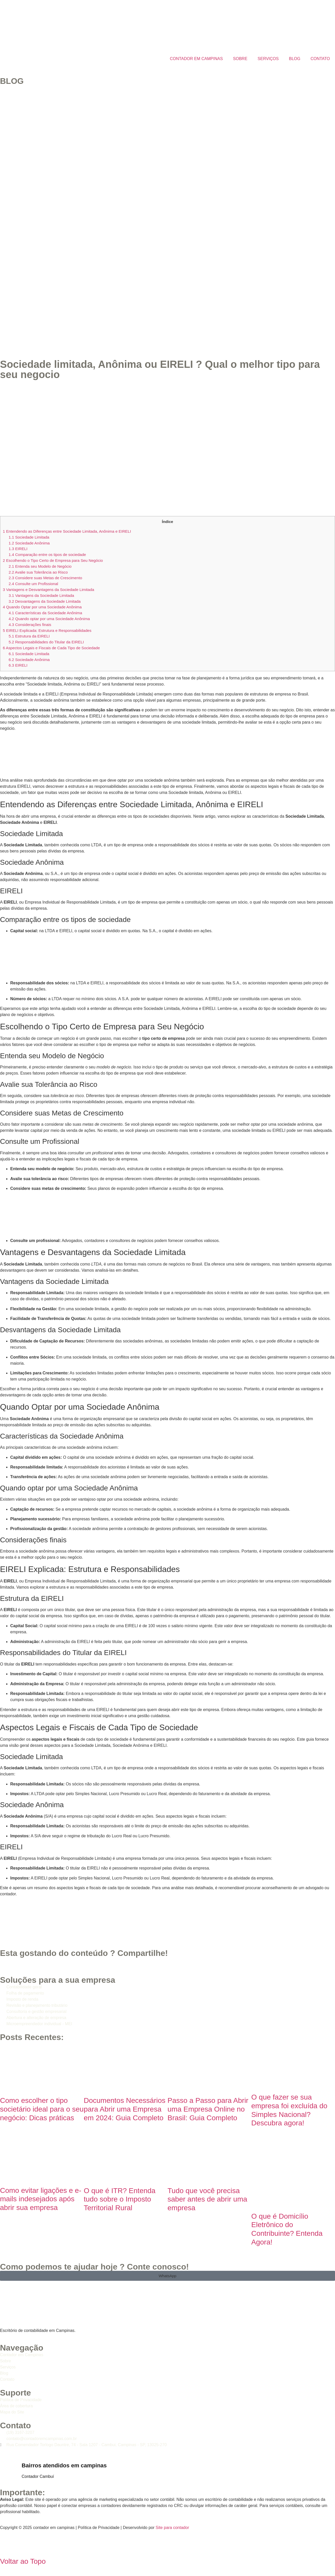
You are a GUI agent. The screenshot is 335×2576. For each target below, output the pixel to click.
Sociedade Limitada (29, 537)
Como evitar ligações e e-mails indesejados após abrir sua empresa (40, 2199)
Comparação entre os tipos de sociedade (47, 554)
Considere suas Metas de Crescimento (45, 578)
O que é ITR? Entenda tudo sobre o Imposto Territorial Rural (119, 2199)
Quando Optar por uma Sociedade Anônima (42, 607)
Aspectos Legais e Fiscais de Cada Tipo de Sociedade (51, 648)
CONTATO (320, 58)
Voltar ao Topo (23, 2561)
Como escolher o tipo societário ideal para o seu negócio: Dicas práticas (42, 2109)
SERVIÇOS (268, 58)
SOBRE (240, 58)
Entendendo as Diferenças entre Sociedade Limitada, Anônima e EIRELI (67, 531)
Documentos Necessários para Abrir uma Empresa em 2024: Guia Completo (124, 2109)
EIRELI (18, 548)
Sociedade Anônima (29, 543)
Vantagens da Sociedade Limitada (41, 595)
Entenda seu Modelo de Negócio (40, 566)
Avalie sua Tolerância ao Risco (38, 572)
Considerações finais (30, 624)
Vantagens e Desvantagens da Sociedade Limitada (48, 589)
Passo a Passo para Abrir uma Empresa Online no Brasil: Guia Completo (208, 2109)
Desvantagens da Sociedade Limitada (45, 601)
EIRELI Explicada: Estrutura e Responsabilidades (47, 630)
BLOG (294, 58)
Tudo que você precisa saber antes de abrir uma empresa (207, 2199)
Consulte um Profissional (33, 584)
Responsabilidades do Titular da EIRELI (46, 642)
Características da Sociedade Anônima (45, 613)
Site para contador (172, 2527)
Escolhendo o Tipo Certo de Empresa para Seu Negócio (53, 560)
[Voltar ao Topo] (6, 2546)
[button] (167, 2276)
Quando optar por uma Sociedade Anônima (49, 619)
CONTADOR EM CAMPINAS (196, 58)
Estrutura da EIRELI (29, 636)
